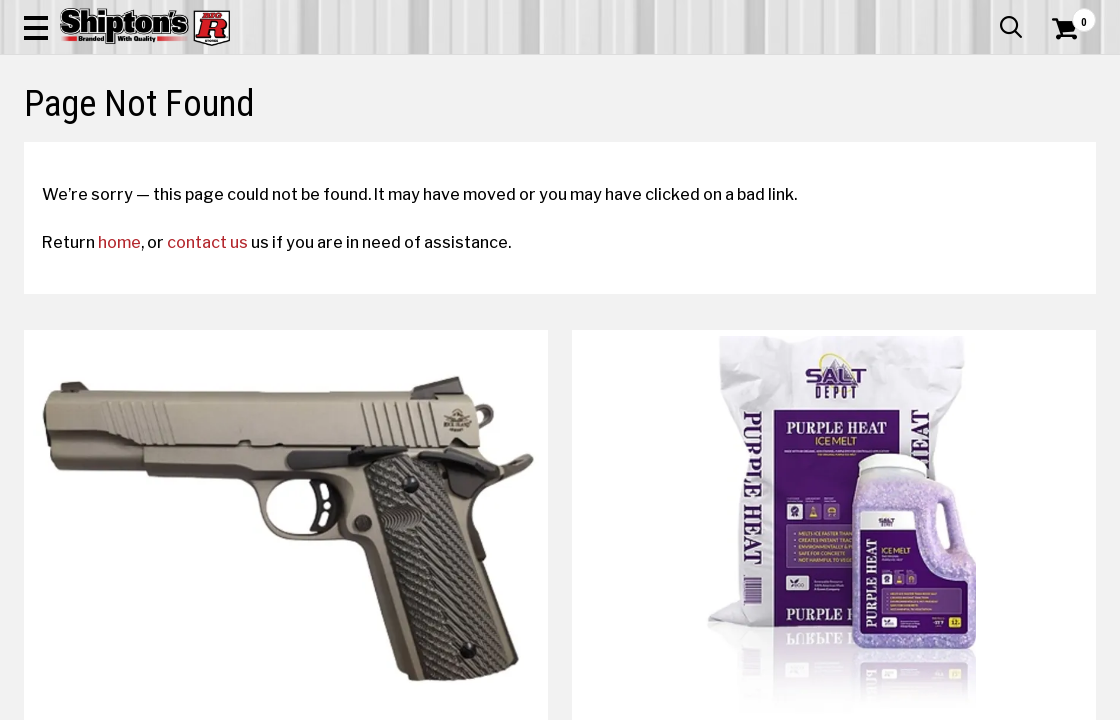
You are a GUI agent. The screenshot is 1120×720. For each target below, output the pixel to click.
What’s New (984, 15)
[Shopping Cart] (1062, 72)
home (137, 387)
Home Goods (501, 146)
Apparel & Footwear (92, 146)
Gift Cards (896, 15)
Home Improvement (627, 146)
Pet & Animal (868, 146)
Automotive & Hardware (255, 146)
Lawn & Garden (760, 146)
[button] (607, 72)
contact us (225, 387)
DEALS (1069, 146)
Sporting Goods (977, 146)
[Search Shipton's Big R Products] (506, 72)
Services (1068, 15)
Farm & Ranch (397, 146)
